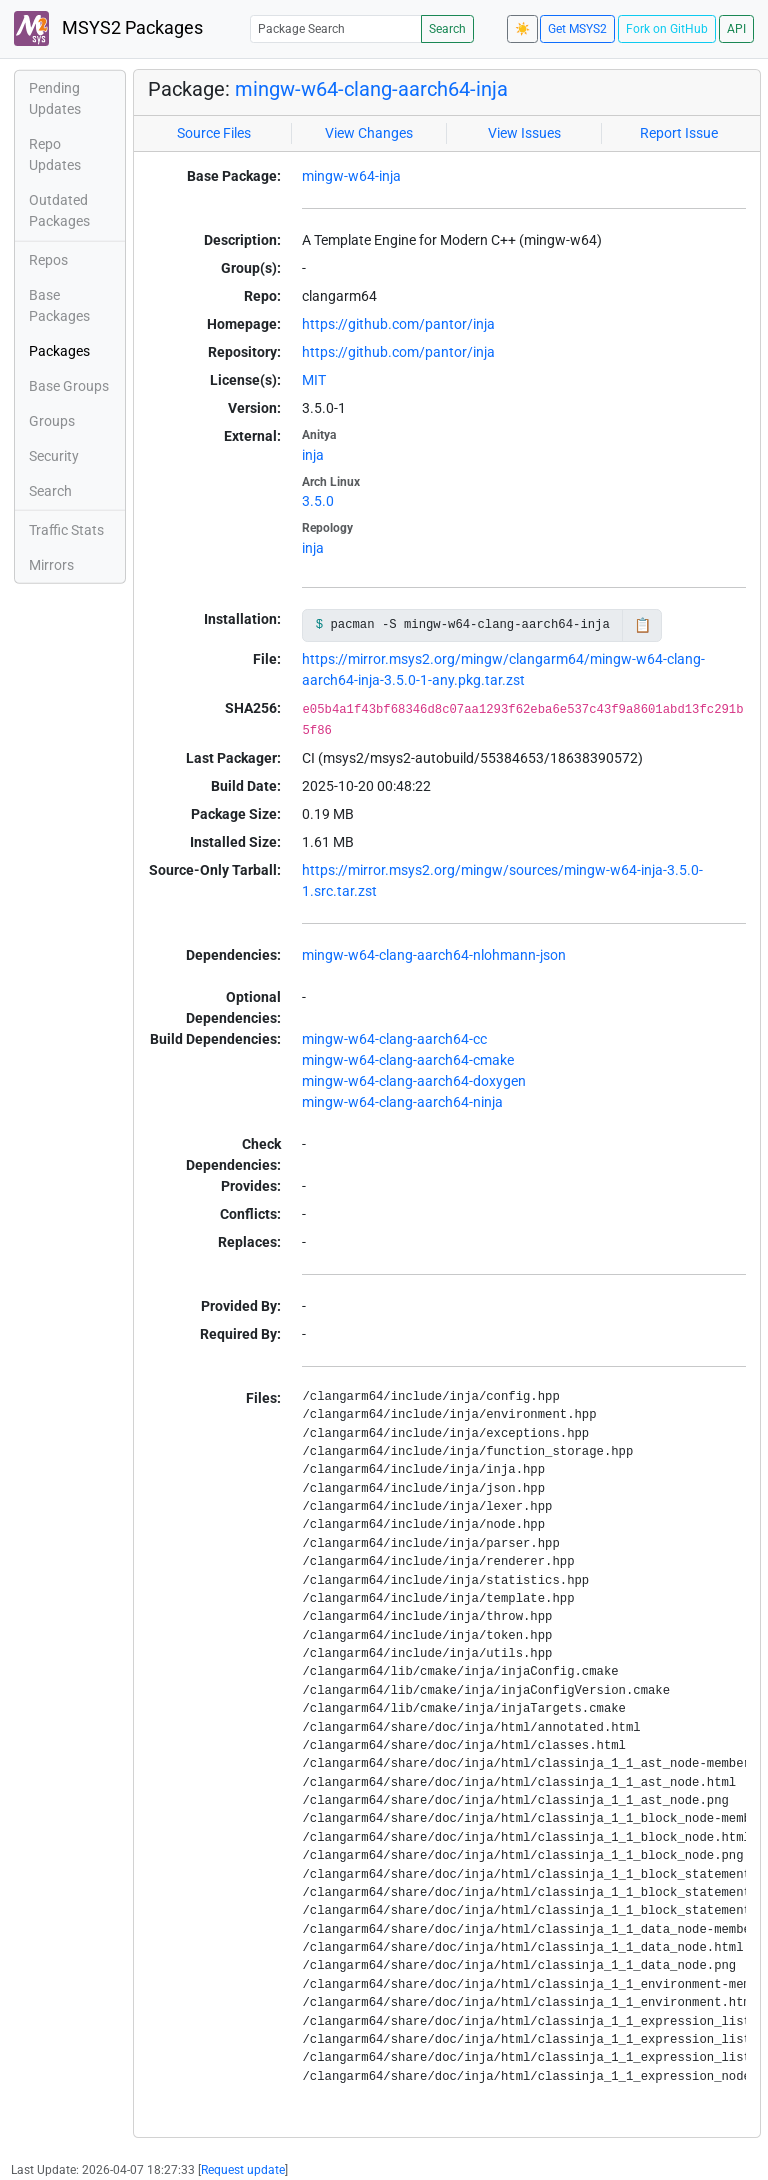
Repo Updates (55, 154)
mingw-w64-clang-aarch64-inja (371, 89)
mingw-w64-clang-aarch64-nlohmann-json (434, 955)
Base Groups (69, 386)
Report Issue (679, 133)
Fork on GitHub (667, 29)
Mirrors (51, 565)
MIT (314, 380)
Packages (59, 351)
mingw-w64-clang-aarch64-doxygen (414, 1081)
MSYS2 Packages (108, 28)
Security (54, 456)
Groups (52, 421)
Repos (48, 260)
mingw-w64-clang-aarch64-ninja (402, 1102)
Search (447, 29)
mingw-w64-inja (351, 176)
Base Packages (59, 305)
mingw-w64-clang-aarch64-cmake (408, 1060)
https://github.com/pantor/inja (398, 324)
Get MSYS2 (577, 29)
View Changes (369, 133)
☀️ (522, 29)
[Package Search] (336, 28)
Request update (243, 2170)
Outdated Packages (59, 210)
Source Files (214, 133)
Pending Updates (55, 98)
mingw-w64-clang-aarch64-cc (394, 1039)
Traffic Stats (66, 530)
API (736, 29)
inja (313, 455)
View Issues (524, 133)
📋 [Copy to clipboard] (642, 625)
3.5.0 (318, 501)
